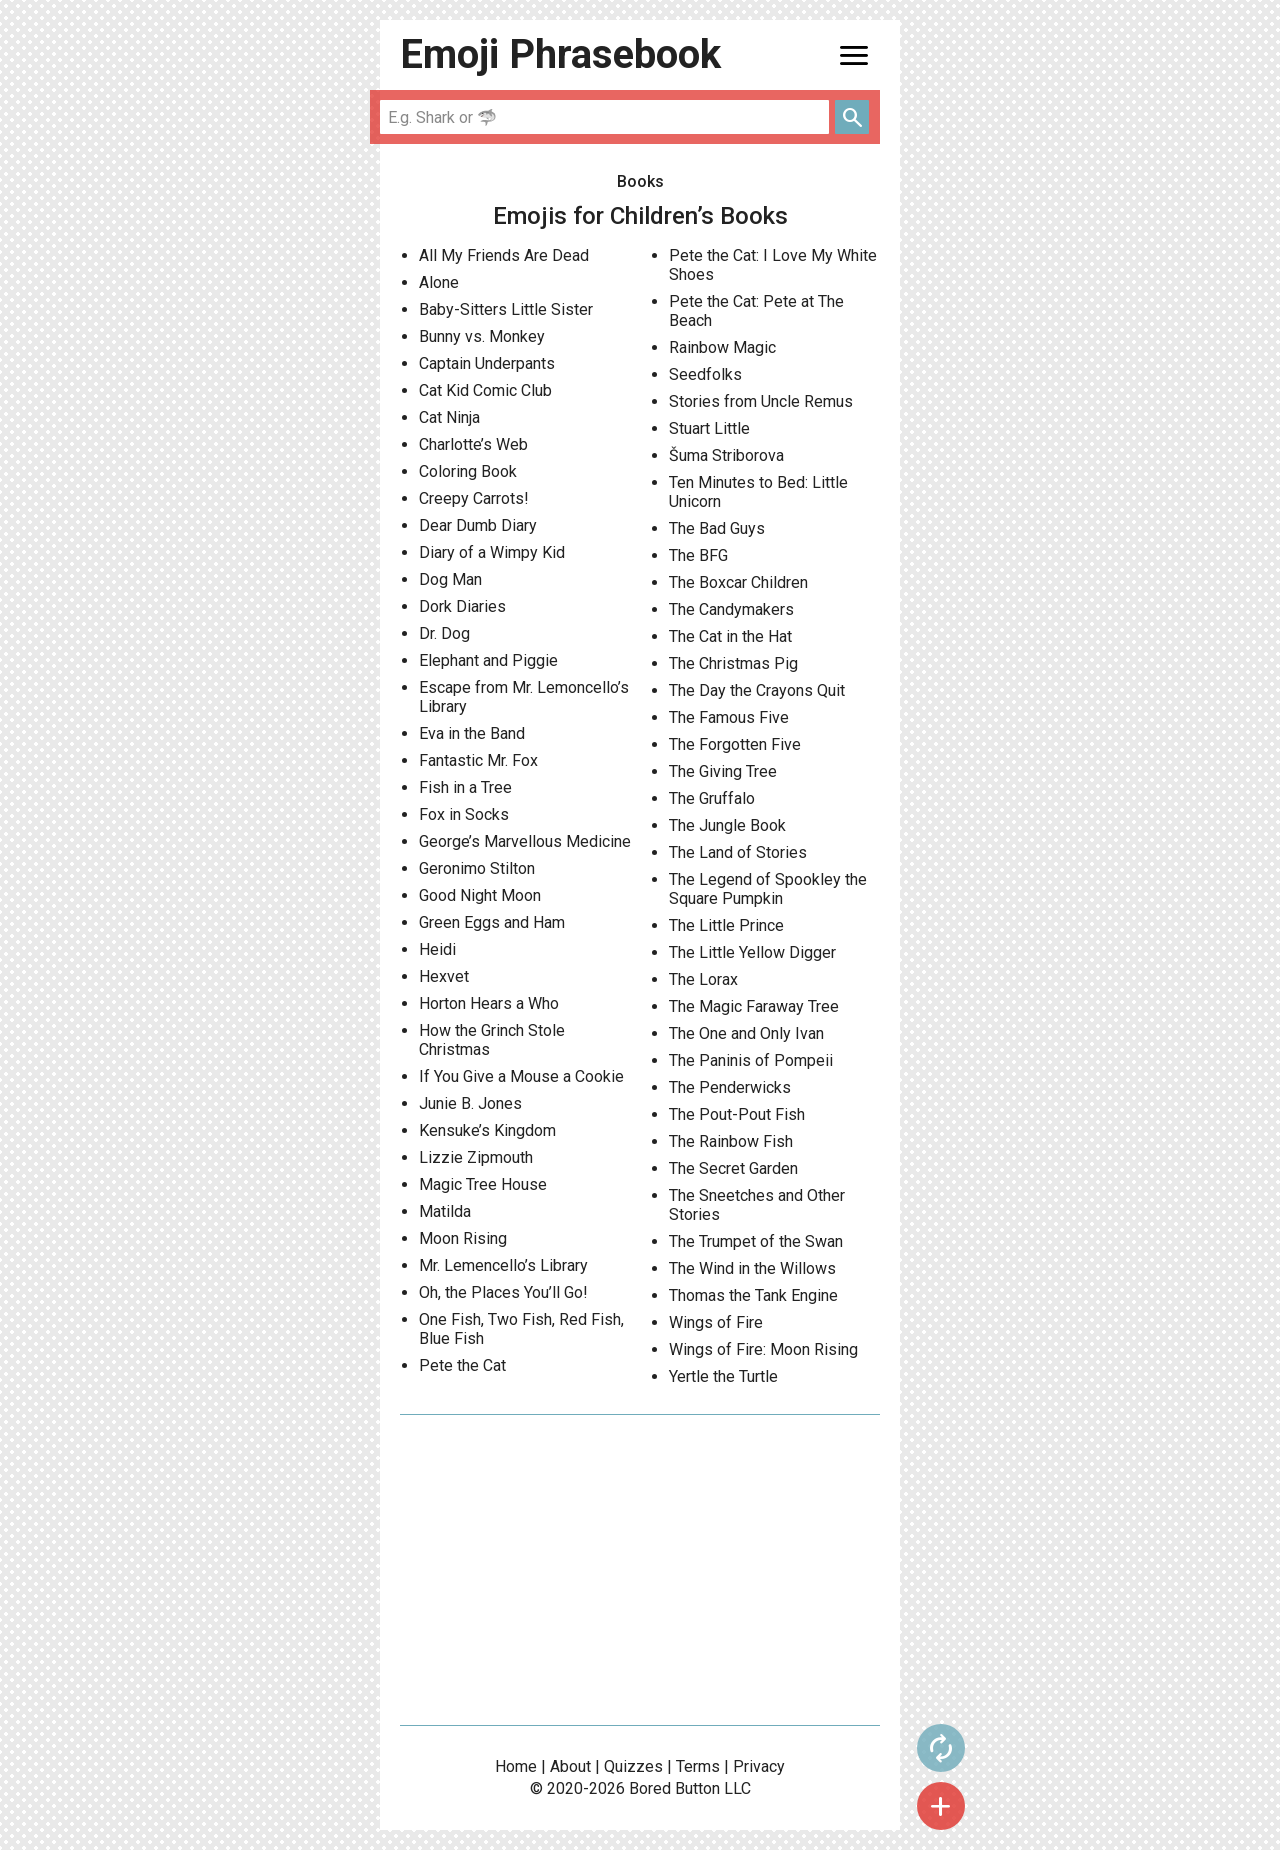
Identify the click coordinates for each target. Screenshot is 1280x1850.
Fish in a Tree (465, 787)
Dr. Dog (444, 633)
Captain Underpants (487, 363)
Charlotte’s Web (473, 444)
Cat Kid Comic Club (485, 390)
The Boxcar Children (738, 582)
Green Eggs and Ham (492, 922)
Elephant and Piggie (488, 660)
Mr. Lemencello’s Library (503, 1265)
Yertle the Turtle (723, 1376)
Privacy (759, 1766)
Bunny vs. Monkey (482, 336)
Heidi (437, 949)
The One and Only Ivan (746, 1033)
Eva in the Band (472, 733)
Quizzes (633, 1766)
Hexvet (444, 976)
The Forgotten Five (735, 744)
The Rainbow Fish (731, 1141)
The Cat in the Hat (730, 636)
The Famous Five (729, 717)
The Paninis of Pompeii (751, 1060)
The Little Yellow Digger (752, 952)
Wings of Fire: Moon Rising (763, 1349)
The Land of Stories (738, 852)
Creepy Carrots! (474, 498)
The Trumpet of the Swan (756, 1241)
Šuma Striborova (726, 455)
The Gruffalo (712, 798)
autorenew (941, 1748)
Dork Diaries (462, 606)
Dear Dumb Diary (478, 525)
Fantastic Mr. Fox (478, 760)
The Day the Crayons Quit (757, 690)
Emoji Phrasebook (560, 54)
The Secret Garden (733, 1168)
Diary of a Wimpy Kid (492, 552)
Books (640, 181)
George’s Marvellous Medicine (525, 841)
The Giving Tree (723, 771)
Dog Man (450, 579)
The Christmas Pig (733, 663)
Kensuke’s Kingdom (487, 1130)
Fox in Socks (464, 814)
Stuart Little (709, 428)
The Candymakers (731, 609)
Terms (698, 1766)
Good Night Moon (480, 895)
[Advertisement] (640, 1570)
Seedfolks (705, 374)
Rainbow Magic (722, 347)
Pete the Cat (462, 1365)
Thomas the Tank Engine (753, 1295)
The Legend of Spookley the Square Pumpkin (768, 889)
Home (516, 1766)
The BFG (698, 555)
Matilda (445, 1211)
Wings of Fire (716, 1322)
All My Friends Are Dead (504, 255)
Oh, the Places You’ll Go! (503, 1292)
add (941, 1806)
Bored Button (674, 1788)
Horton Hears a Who (489, 1003)
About (570, 1766)
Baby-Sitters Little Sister (506, 309)
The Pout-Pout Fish (737, 1114)
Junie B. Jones (470, 1103)
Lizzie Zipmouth (476, 1157)
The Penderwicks (730, 1087)
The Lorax (703, 979)
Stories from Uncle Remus (761, 401)
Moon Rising (463, 1238)
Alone (439, 282)
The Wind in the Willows (752, 1268)
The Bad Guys (717, 528)
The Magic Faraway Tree (754, 1006)
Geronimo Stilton (477, 868)
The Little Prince (726, 925)
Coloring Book (468, 471)
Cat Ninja (449, 417)
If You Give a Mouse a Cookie (521, 1076)
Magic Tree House (483, 1184)
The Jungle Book (727, 825)
